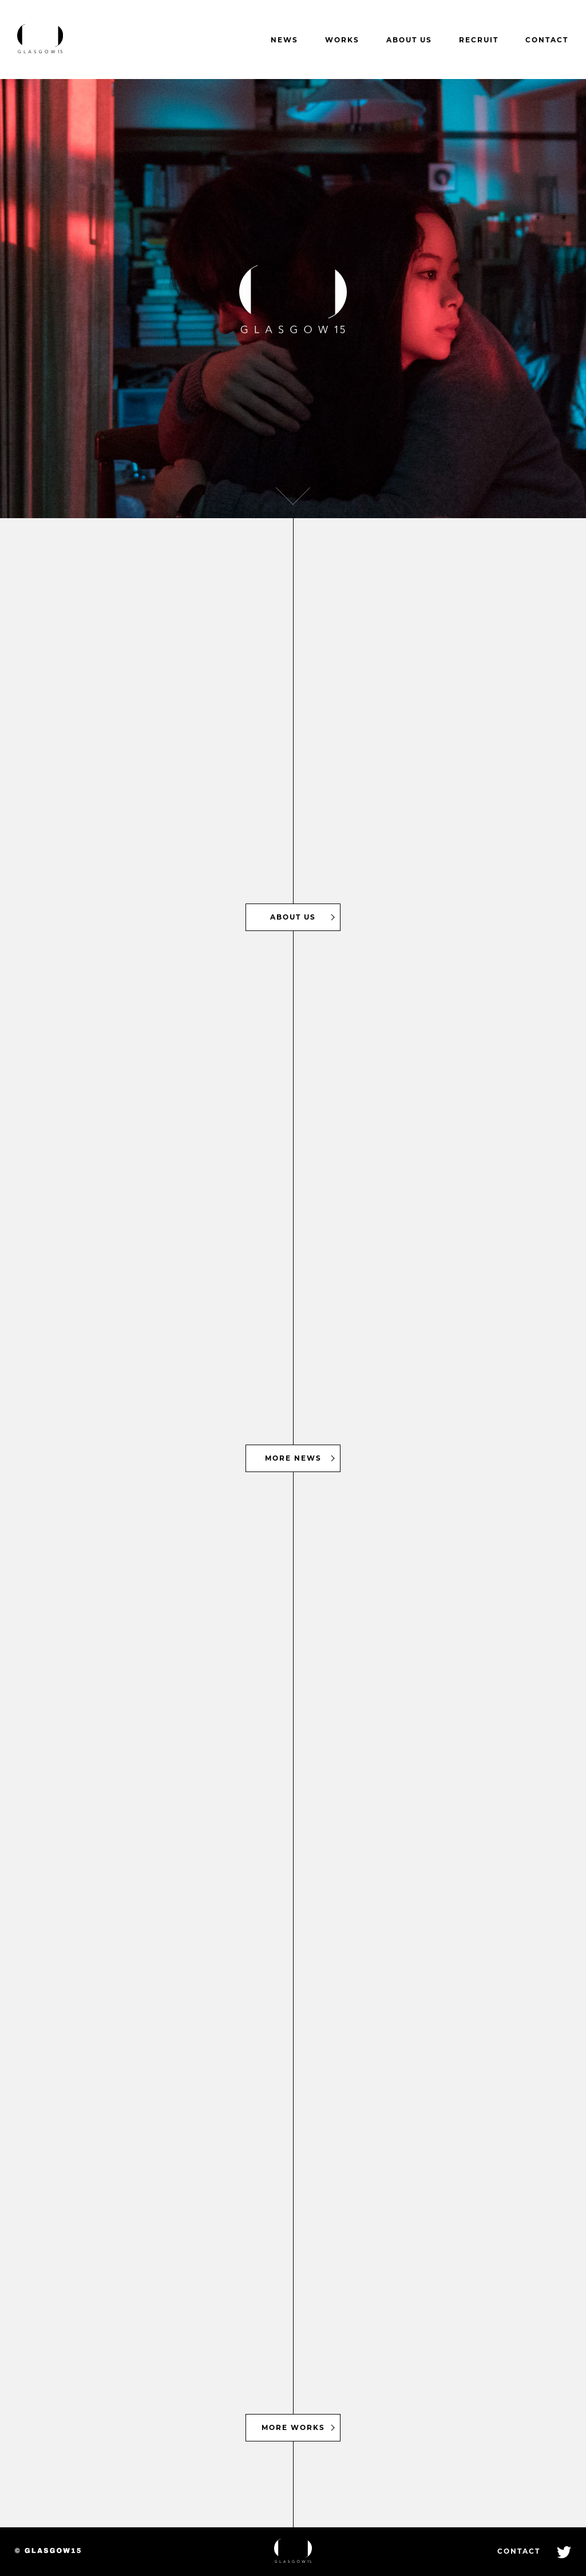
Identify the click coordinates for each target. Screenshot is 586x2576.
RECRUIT (478, 39)
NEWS (284, 39)
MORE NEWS (293, 1458)
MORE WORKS (293, 2427)
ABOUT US (409, 39)
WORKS (342, 39)
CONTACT (546, 39)
